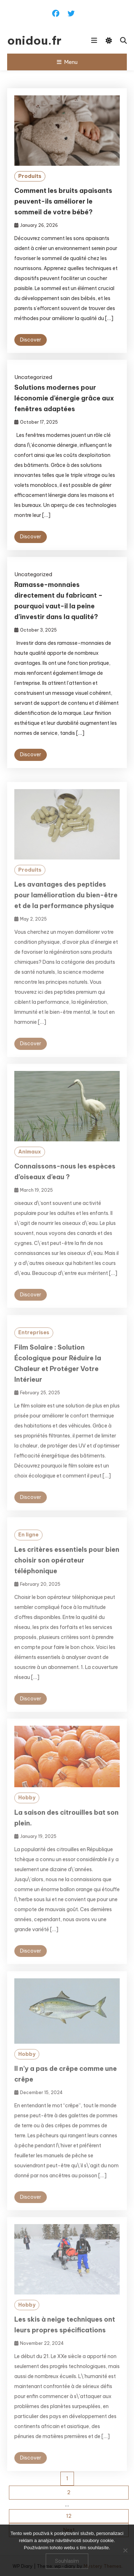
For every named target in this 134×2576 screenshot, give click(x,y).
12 (68, 2516)
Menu (67, 62)
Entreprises (33, 1342)
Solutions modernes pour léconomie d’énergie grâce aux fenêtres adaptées (64, 398)
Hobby (26, 1807)
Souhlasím (67, 2561)
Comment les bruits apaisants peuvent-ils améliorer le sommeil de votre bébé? (63, 201)
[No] (125, 2550)
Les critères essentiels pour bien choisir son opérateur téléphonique (66, 1569)
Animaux (29, 1160)
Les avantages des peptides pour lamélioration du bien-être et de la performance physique (66, 904)
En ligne (28, 1544)
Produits (29, 176)
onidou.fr (34, 40)
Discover (30, 340)
